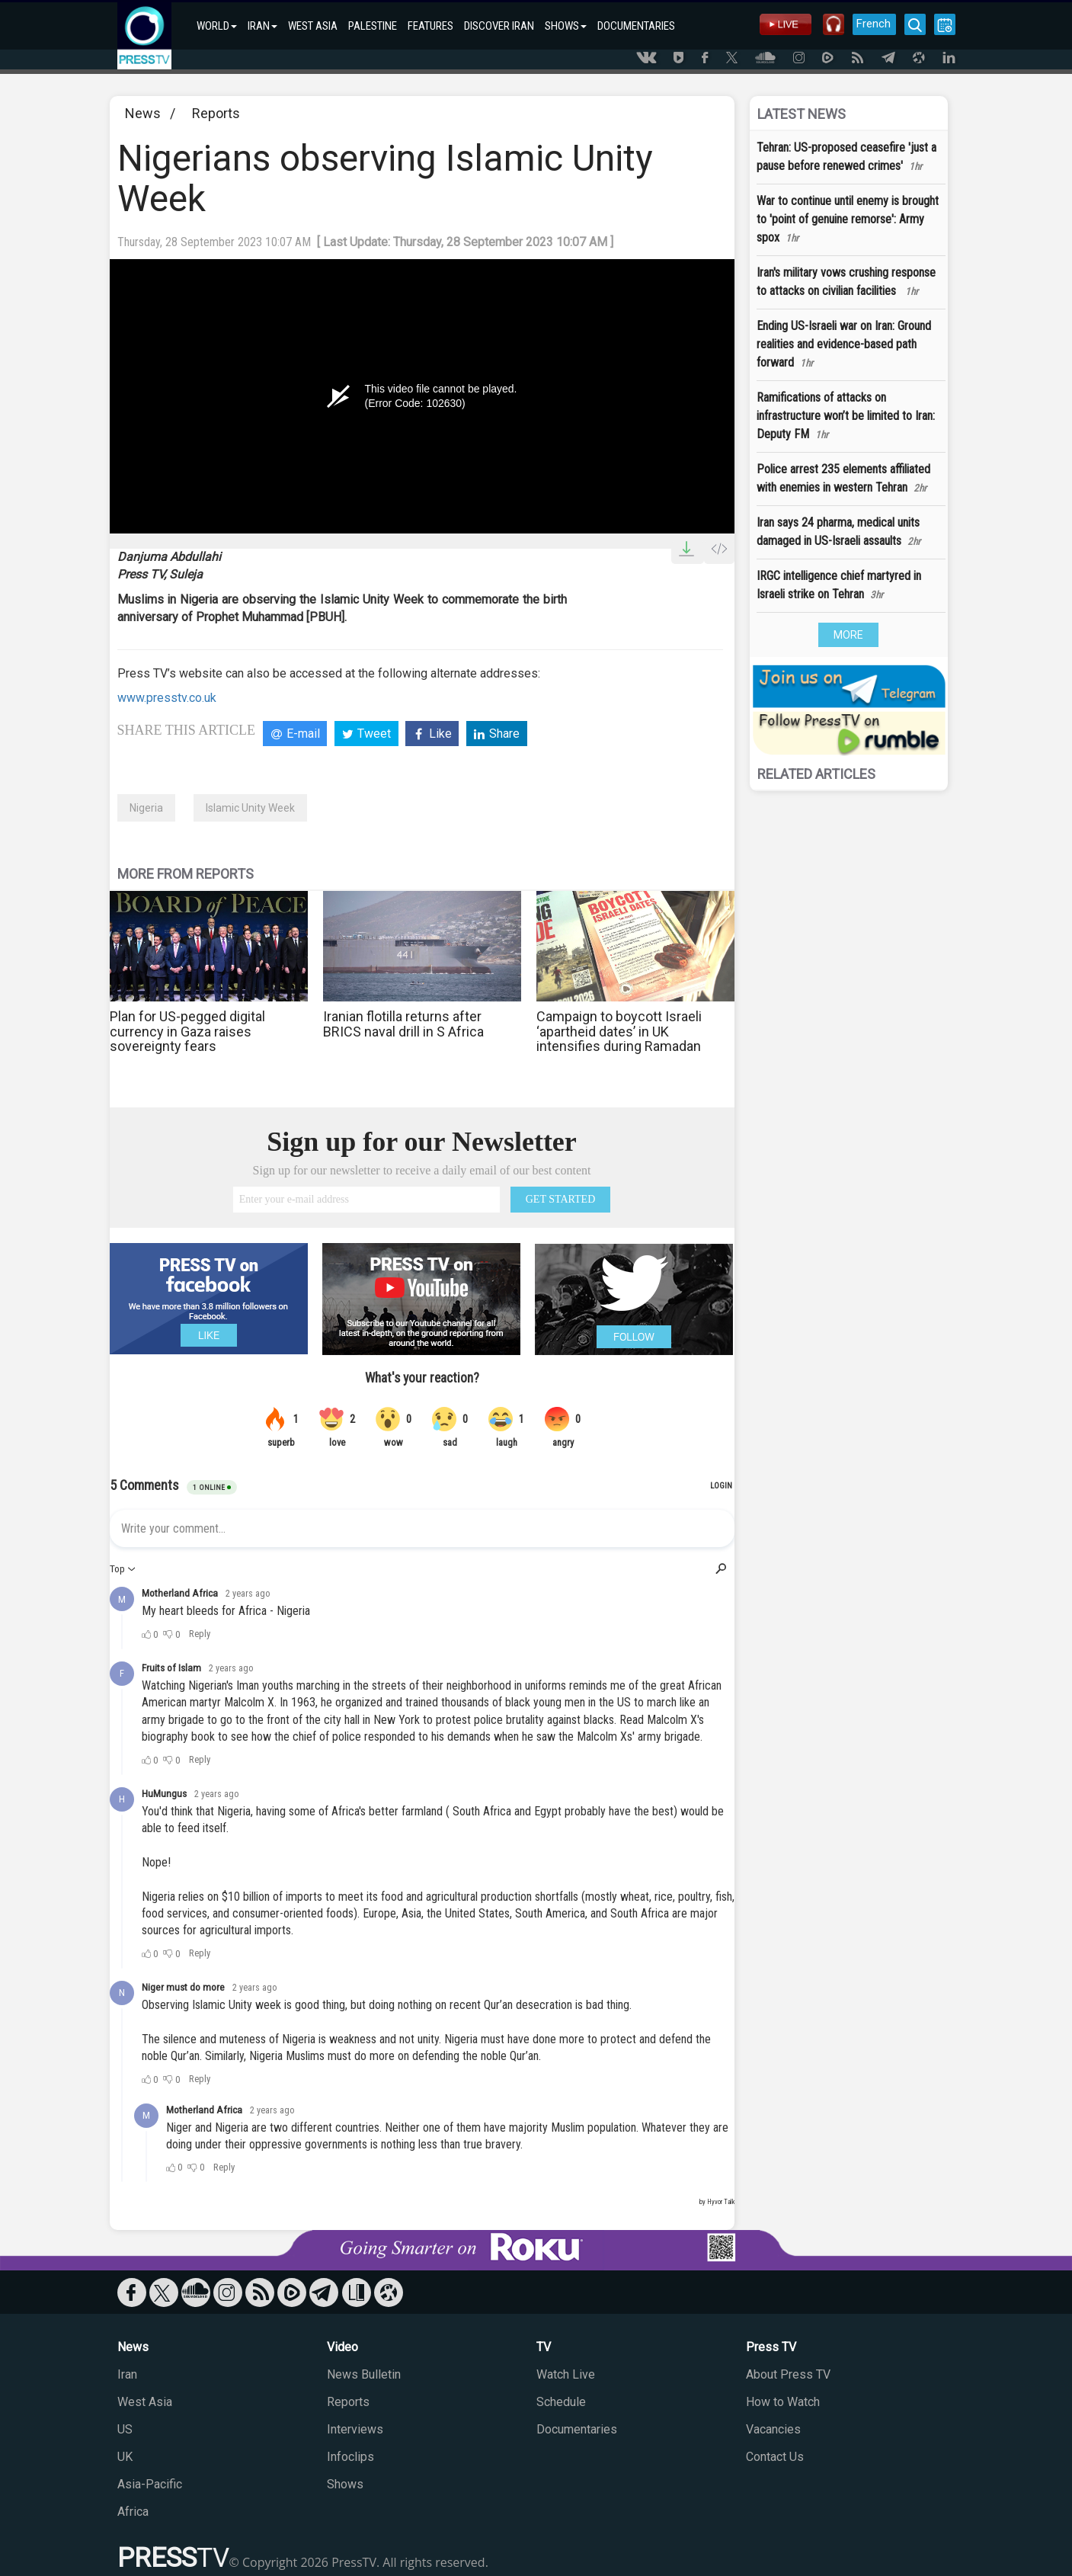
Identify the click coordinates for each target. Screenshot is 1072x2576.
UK (125, 2456)
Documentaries (576, 2429)
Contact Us (775, 2456)
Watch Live (565, 2374)
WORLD (217, 26)
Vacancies (773, 2429)
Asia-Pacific (149, 2484)
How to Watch (783, 2402)
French (873, 23)
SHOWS (566, 26)
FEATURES (430, 26)
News (143, 113)
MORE (848, 635)
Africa (133, 2511)
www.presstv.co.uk (166, 697)
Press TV (771, 2347)
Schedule (561, 2402)
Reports (216, 113)
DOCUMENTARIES (636, 26)
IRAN (262, 26)
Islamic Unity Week (250, 808)
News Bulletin (364, 2374)
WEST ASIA (313, 26)
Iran (127, 2374)
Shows (345, 2484)
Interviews (355, 2429)
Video (342, 2347)
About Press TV (788, 2374)
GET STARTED (561, 1199)
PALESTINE (372, 26)
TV (543, 2347)
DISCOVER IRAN (499, 26)
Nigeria (146, 808)
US (125, 2429)
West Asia (144, 2402)
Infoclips (350, 2456)
